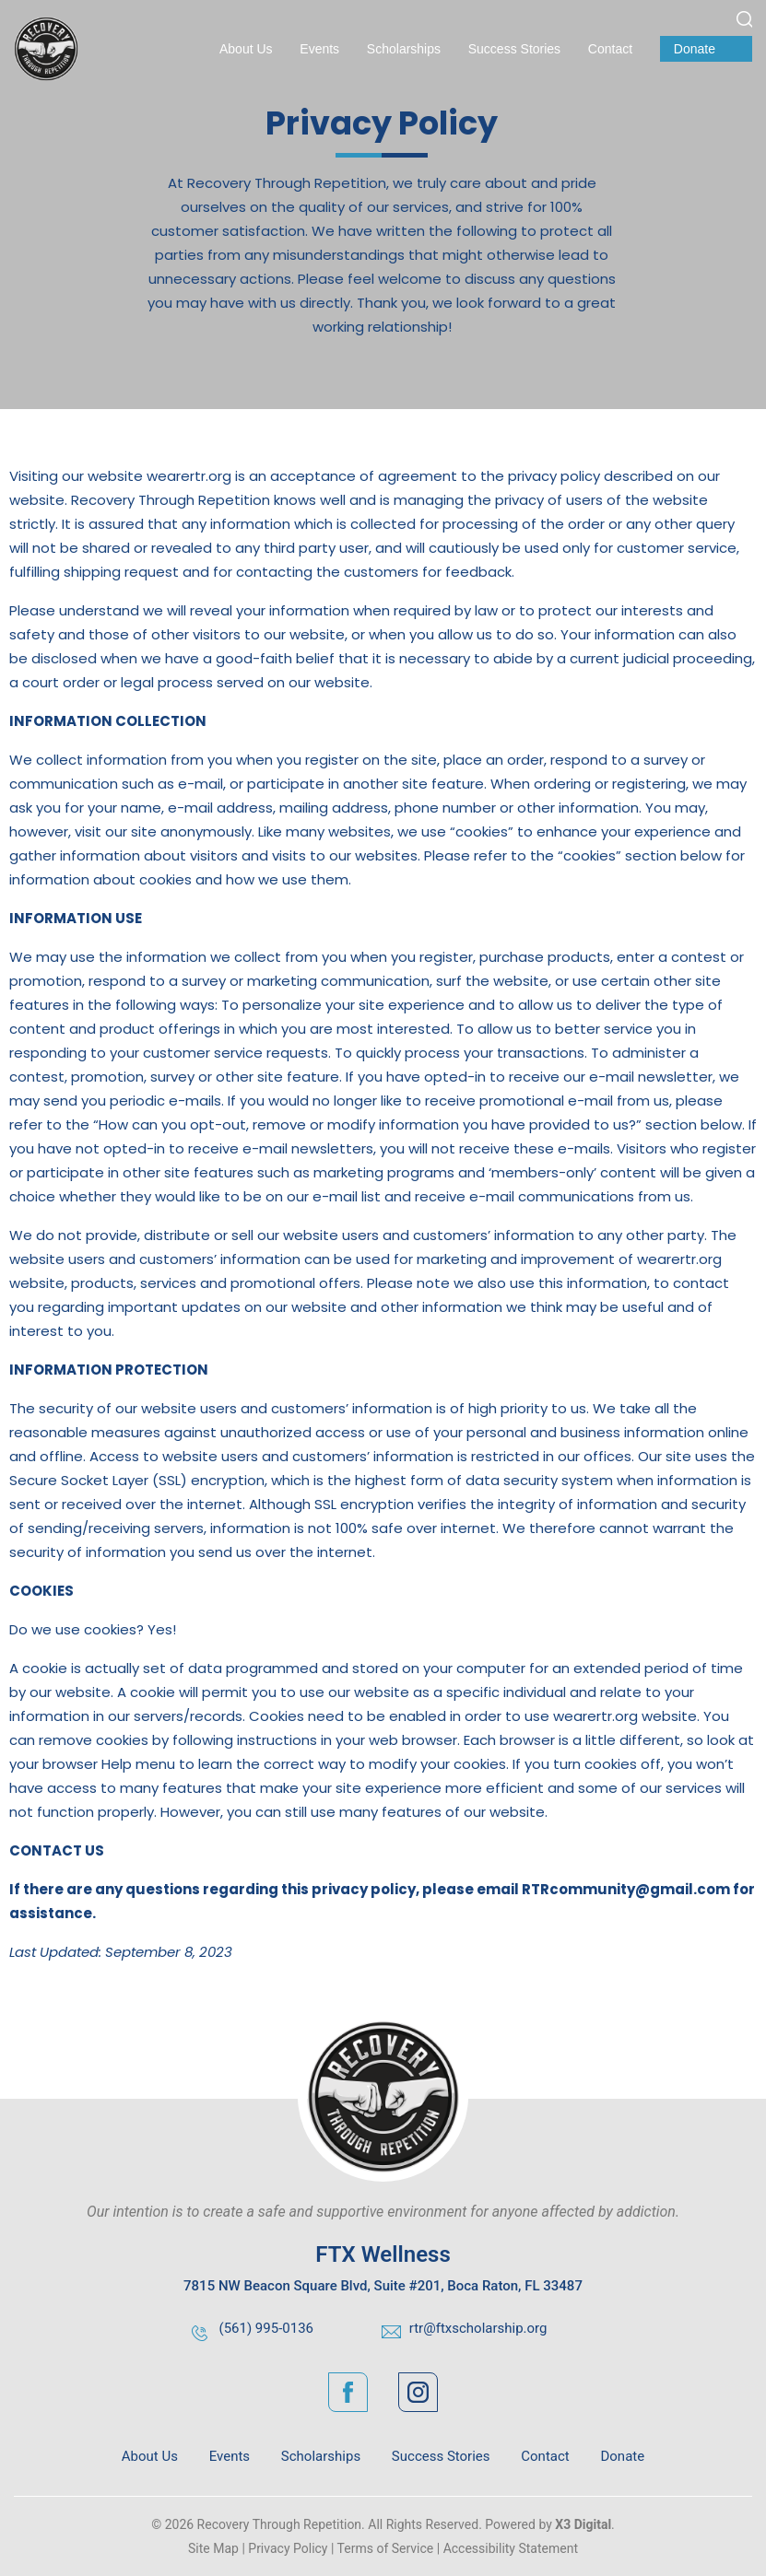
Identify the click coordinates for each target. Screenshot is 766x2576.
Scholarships (404, 48)
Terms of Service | (389, 2548)
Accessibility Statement (510, 2548)
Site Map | (216, 2548)
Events (319, 48)
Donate (694, 48)
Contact (610, 48)
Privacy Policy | (291, 2548)
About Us (246, 48)
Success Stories (514, 48)
